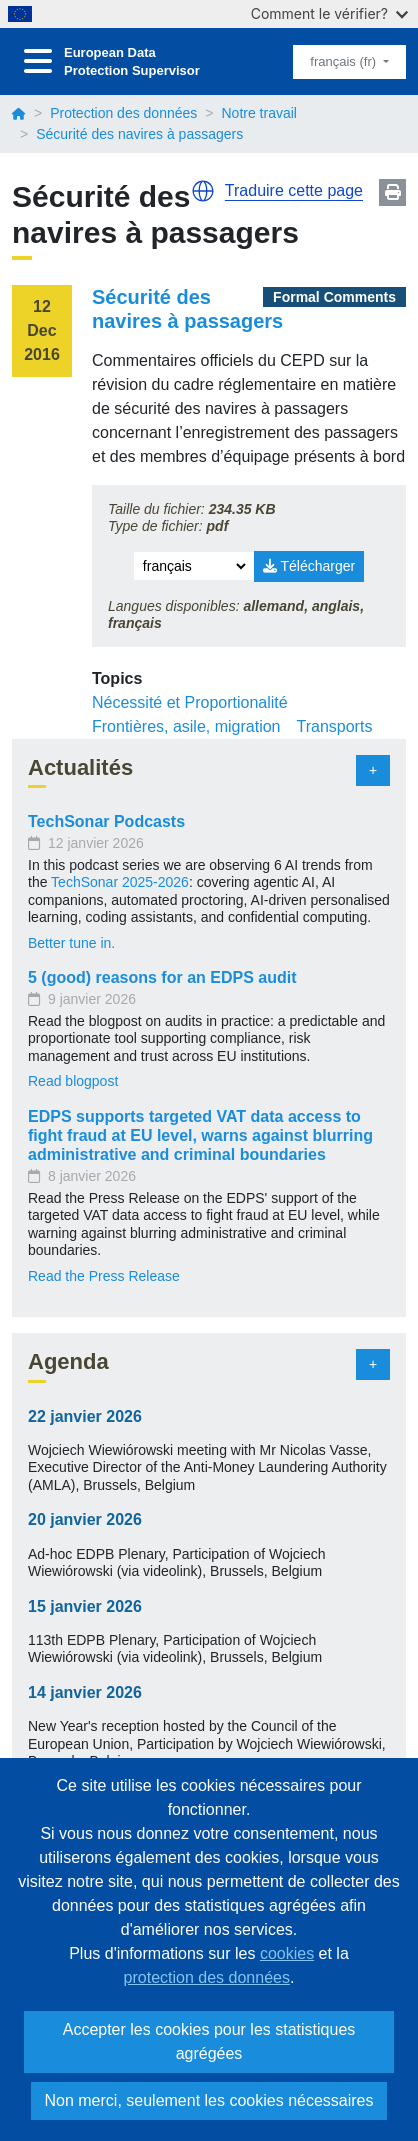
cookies (287, 1953)
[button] (203, 191)
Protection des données (123, 113)
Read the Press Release (104, 1276)
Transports (335, 726)
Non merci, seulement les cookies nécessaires (208, 2100)
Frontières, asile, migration (186, 726)
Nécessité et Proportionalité (190, 702)
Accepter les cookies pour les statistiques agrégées (209, 2041)
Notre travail (258, 113)
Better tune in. (71, 943)
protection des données (207, 1977)
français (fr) (344, 61)
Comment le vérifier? (329, 13)
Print (392, 192)
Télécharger (309, 566)
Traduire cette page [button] (294, 190)
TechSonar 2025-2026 (120, 882)
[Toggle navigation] (38, 61)
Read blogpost (73, 1081)
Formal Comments (334, 297)
